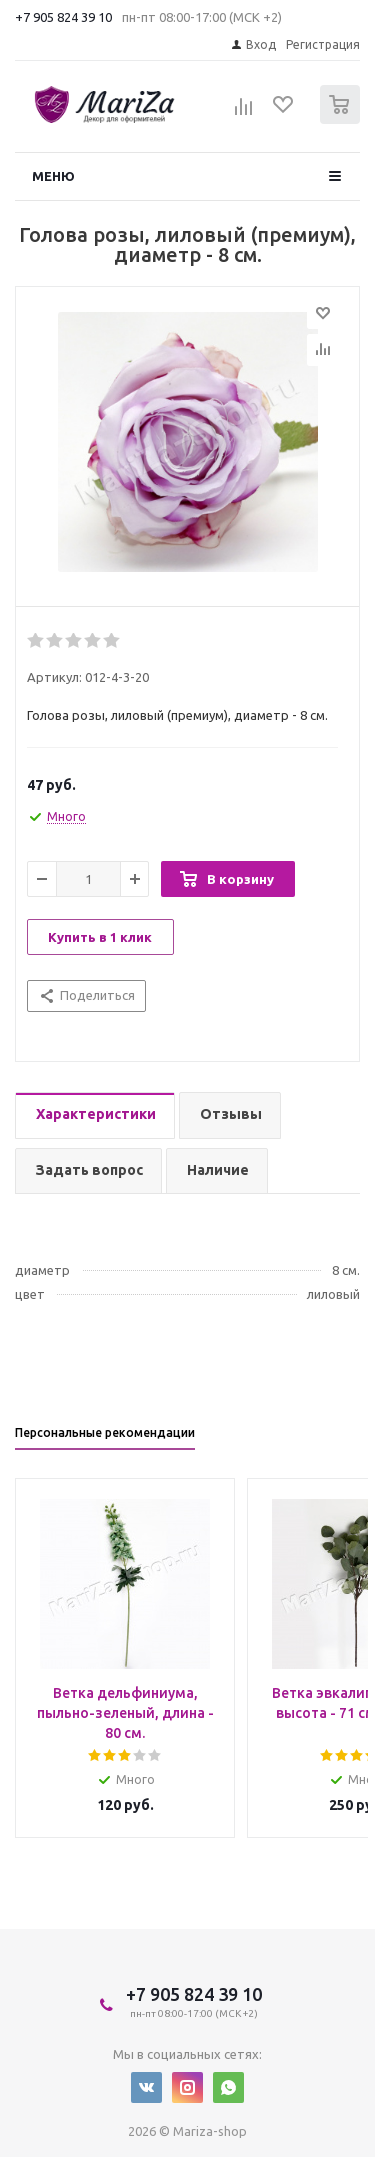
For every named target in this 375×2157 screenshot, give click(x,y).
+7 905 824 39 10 (63, 17)
